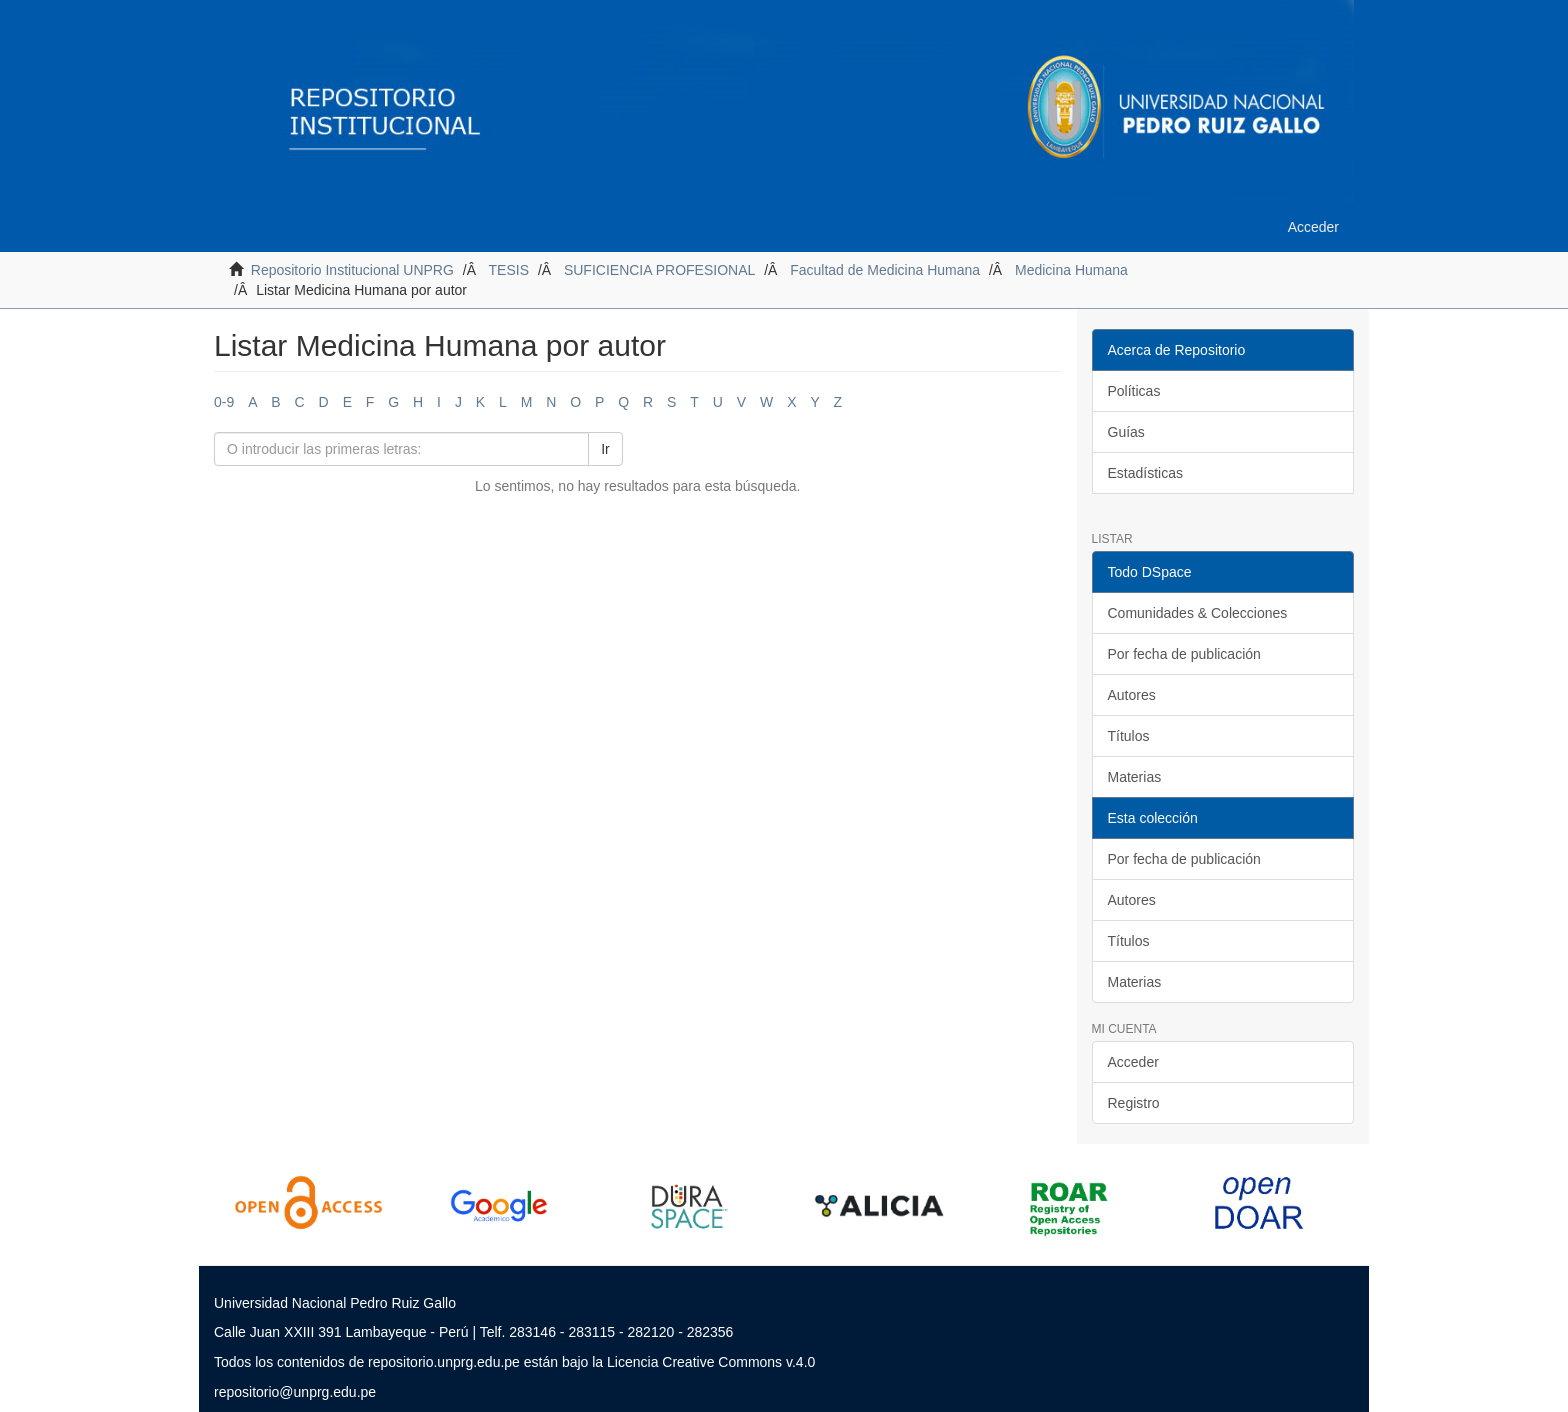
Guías (1126, 432)
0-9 (224, 402)
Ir (605, 449)
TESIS (509, 270)
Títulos (1129, 736)
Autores (1132, 695)
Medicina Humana (1071, 270)
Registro (1134, 1103)
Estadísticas (1145, 473)
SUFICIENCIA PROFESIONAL (659, 270)
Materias (1135, 777)
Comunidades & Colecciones (1198, 613)
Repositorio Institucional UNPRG (352, 270)
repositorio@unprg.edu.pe (295, 1392)
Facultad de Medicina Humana (885, 270)
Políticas (1134, 391)
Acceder (1133, 1062)
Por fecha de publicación (1184, 654)
